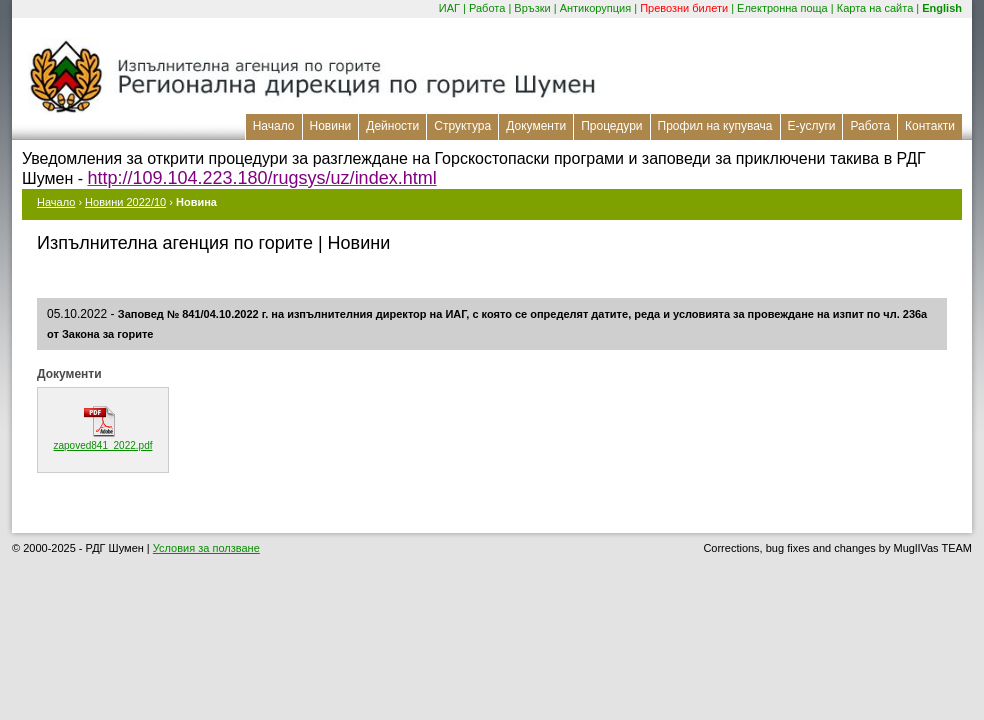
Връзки (532, 8)
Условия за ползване (206, 548)
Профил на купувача (715, 126)
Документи (536, 126)
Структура (462, 126)
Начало (274, 126)
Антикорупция (596, 8)
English (942, 8)
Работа (487, 8)
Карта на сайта (875, 8)
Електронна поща (782, 8)
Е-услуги (812, 126)
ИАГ (449, 8)
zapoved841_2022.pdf (103, 445)
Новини (331, 126)
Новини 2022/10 (125, 202)
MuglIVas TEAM (933, 548)
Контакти (930, 126)
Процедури (611, 126)
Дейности (392, 126)
